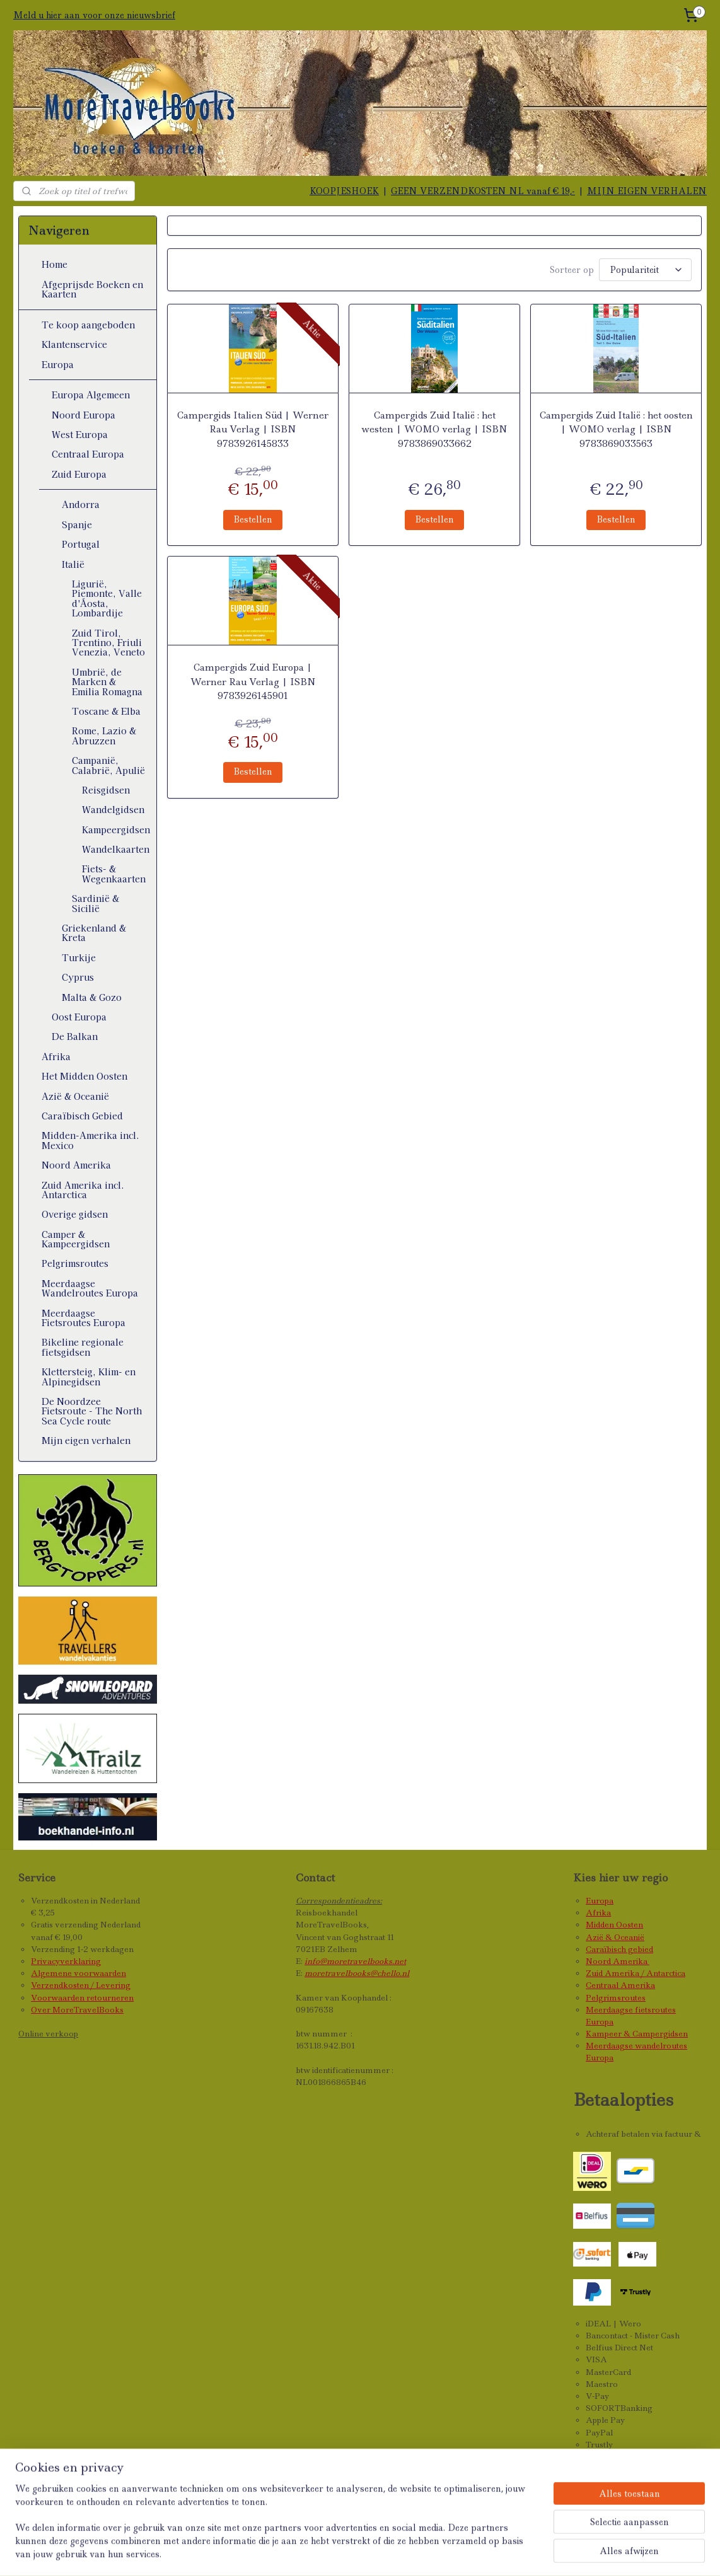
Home (54, 264)
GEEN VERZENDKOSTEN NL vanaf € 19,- (483, 191)
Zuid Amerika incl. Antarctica (83, 1190)
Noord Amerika (76, 1164)
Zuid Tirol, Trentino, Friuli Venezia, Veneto (108, 643)
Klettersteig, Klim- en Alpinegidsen (89, 1376)
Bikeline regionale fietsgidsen (83, 1347)
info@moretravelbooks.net (355, 1961)
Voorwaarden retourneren (82, 1997)
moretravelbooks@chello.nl (357, 1973)
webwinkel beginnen (425, 2553)
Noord (599, 1961)
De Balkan (75, 1036)
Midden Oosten (614, 1924)
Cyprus (78, 977)
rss (374, 2553)
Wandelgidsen (113, 809)
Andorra (81, 504)
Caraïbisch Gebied (82, 1115)
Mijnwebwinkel (542, 2553)
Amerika (631, 1961)
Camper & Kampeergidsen (76, 1239)
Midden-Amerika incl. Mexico (90, 1140)
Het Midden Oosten (84, 1076)
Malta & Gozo (92, 997)
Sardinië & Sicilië (95, 903)
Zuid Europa (79, 474)
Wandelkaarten (115, 849)
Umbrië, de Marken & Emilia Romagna (107, 682)
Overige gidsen (75, 1214)
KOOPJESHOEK (344, 191)
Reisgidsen (106, 789)
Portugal (81, 544)
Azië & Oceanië (75, 1096)
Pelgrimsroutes (75, 1263)
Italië (73, 564)
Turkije (79, 957)
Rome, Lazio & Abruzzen (104, 735)
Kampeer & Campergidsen (637, 2033)
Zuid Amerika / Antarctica (635, 1973)
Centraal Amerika (620, 1985)
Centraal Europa (88, 454)
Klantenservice (74, 344)
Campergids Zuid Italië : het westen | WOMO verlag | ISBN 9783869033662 (434, 427)
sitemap (346, 2553)
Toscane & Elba (106, 711)
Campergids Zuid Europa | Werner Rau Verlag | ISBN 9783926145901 (252, 679)
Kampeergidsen (116, 829)
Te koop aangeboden (88, 324)
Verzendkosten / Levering (81, 1985)
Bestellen (252, 517)
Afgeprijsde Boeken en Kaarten (92, 289)
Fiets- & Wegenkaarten (114, 873)
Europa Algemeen (91, 394)
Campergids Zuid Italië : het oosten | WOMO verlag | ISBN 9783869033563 (615, 427)
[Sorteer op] (645, 269)
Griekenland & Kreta (94, 932)
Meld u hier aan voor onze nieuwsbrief (94, 15)
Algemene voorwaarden (78, 1973)
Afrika (56, 1056)
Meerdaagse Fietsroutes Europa (83, 1318)
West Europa (80, 434)
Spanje (77, 524)
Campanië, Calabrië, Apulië (108, 765)
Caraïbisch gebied (619, 1949)
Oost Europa (79, 1016)
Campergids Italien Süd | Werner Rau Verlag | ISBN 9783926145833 (252, 427)
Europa (58, 364)
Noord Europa (83, 414)
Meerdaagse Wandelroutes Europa (90, 1288)
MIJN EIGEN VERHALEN (647, 191)
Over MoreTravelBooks (77, 2009)
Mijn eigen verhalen (86, 1440)
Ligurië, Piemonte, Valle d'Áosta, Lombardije (107, 598)
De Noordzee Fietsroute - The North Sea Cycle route (92, 1411)
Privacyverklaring (66, 1961)
